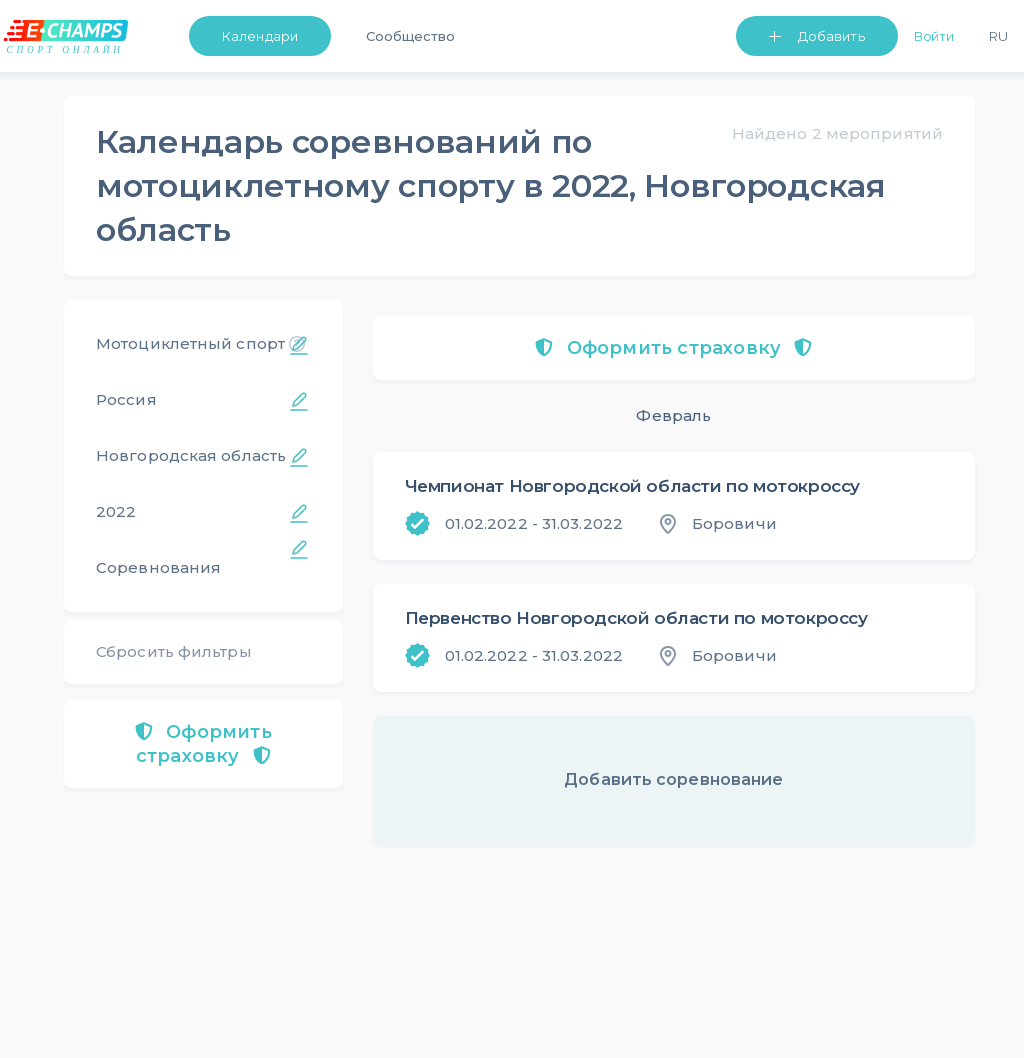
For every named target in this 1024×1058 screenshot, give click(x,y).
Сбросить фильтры (174, 651)
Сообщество (410, 36)
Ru (998, 36)
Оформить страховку (203, 744)
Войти (934, 36)
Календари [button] (260, 36)
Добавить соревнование (673, 779)
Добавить (831, 36)
